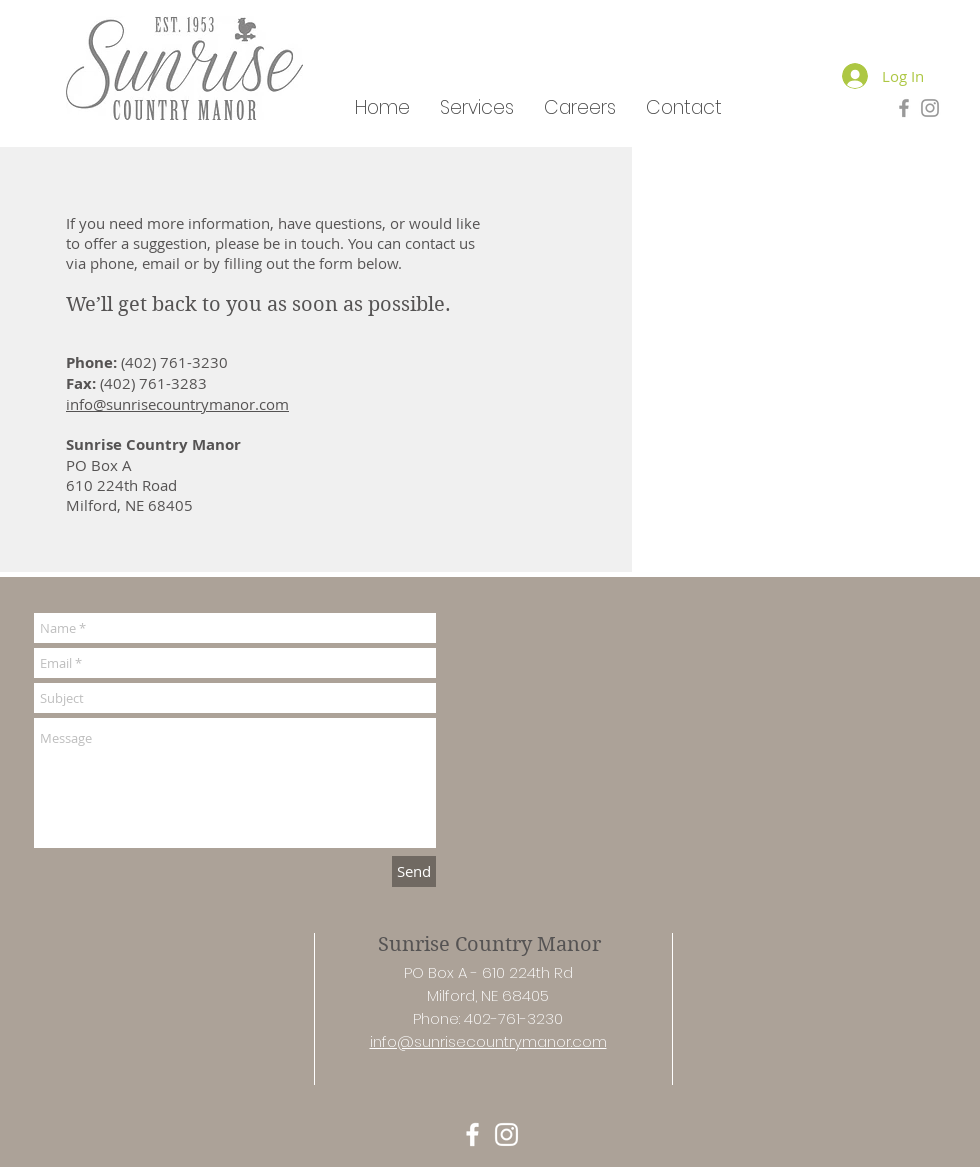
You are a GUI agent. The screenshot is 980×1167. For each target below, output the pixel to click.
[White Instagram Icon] (506, 1134)
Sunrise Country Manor (489, 944)
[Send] (414, 871)
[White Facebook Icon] (472, 1134)
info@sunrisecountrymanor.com (177, 404)
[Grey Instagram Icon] (930, 108)
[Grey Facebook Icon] (904, 108)
